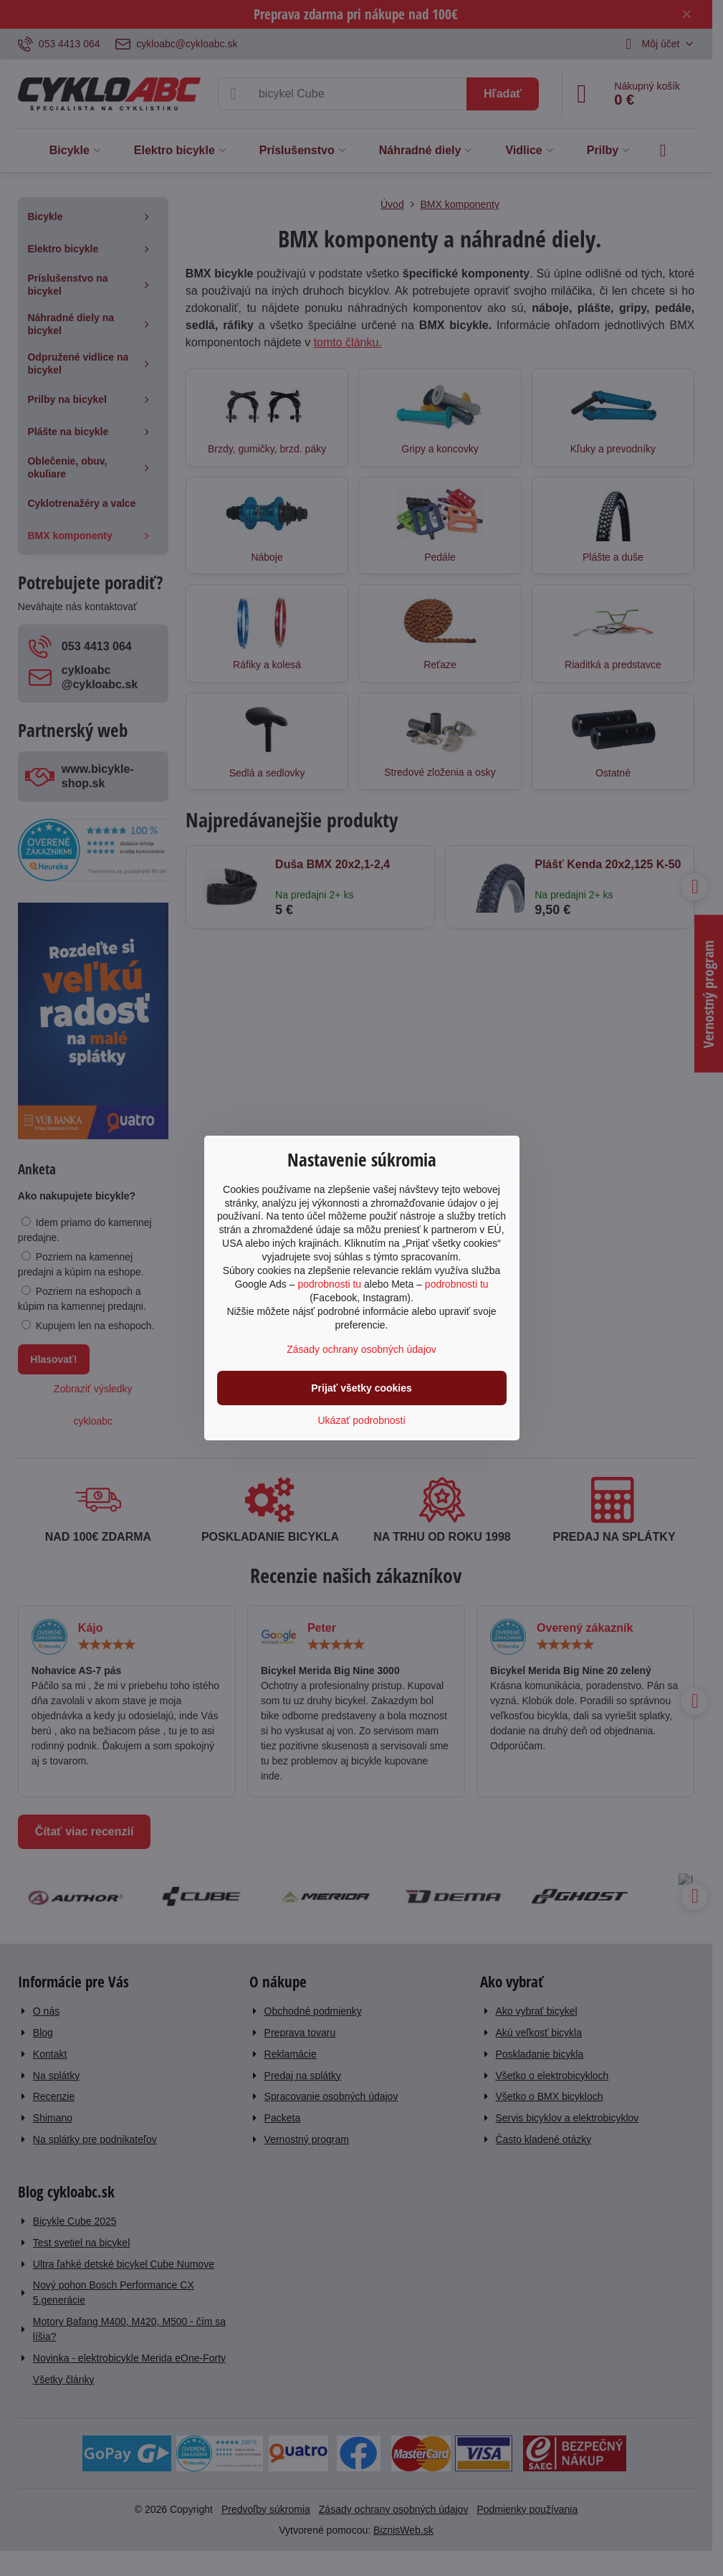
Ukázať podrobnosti (362, 1420)
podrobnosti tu (329, 1284)
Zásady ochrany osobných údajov (361, 1349)
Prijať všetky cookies (361, 1388)
